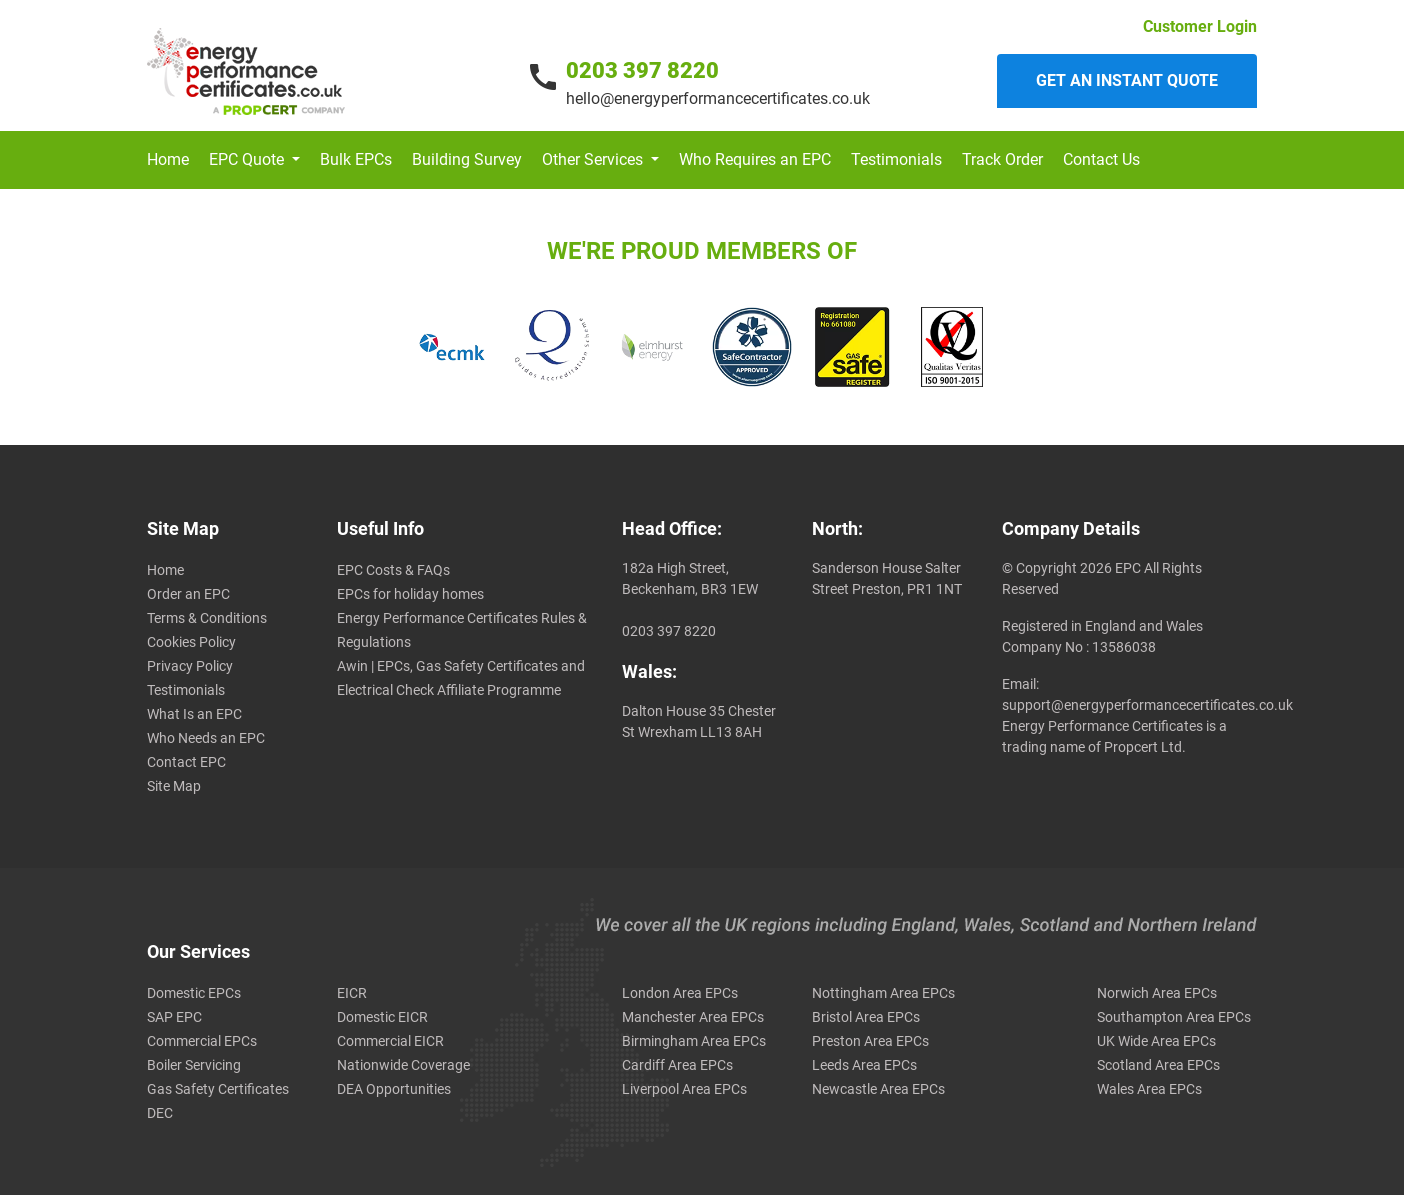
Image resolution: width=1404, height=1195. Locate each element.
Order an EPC (188, 594)
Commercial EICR (390, 1041)
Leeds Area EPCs (864, 1065)
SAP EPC (174, 1017)
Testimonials (896, 159)
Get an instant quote (1127, 80)
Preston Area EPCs (870, 1041)
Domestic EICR (382, 1017)
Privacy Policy (190, 666)
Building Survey (467, 159)
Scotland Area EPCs (1158, 1065)
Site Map (174, 786)
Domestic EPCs (194, 993)
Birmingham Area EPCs (694, 1041)
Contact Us (1101, 159)
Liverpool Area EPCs (684, 1089)
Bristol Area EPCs (866, 1017)
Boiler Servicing (194, 1065)
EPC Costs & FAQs (393, 570)
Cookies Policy (191, 642)
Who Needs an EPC (206, 738)
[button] (254, 160)
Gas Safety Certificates (218, 1089)
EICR (352, 993)
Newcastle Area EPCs (878, 1089)
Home (168, 159)
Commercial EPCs (202, 1041)
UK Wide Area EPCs (1156, 1041)
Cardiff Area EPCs (677, 1065)
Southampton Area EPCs (1174, 1017)
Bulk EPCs (356, 159)
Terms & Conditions (207, 618)
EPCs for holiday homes (410, 594)
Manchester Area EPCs (693, 1017)
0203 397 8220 (642, 70)
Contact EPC (186, 762)
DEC (160, 1113)
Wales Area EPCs (1149, 1089)
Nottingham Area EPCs (883, 993)
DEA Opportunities (394, 1089)
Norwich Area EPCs (1157, 993)
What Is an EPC (194, 714)
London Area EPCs (680, 993)
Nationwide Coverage (403, 1065)
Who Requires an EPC (755, 159)
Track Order (1002, 159)
